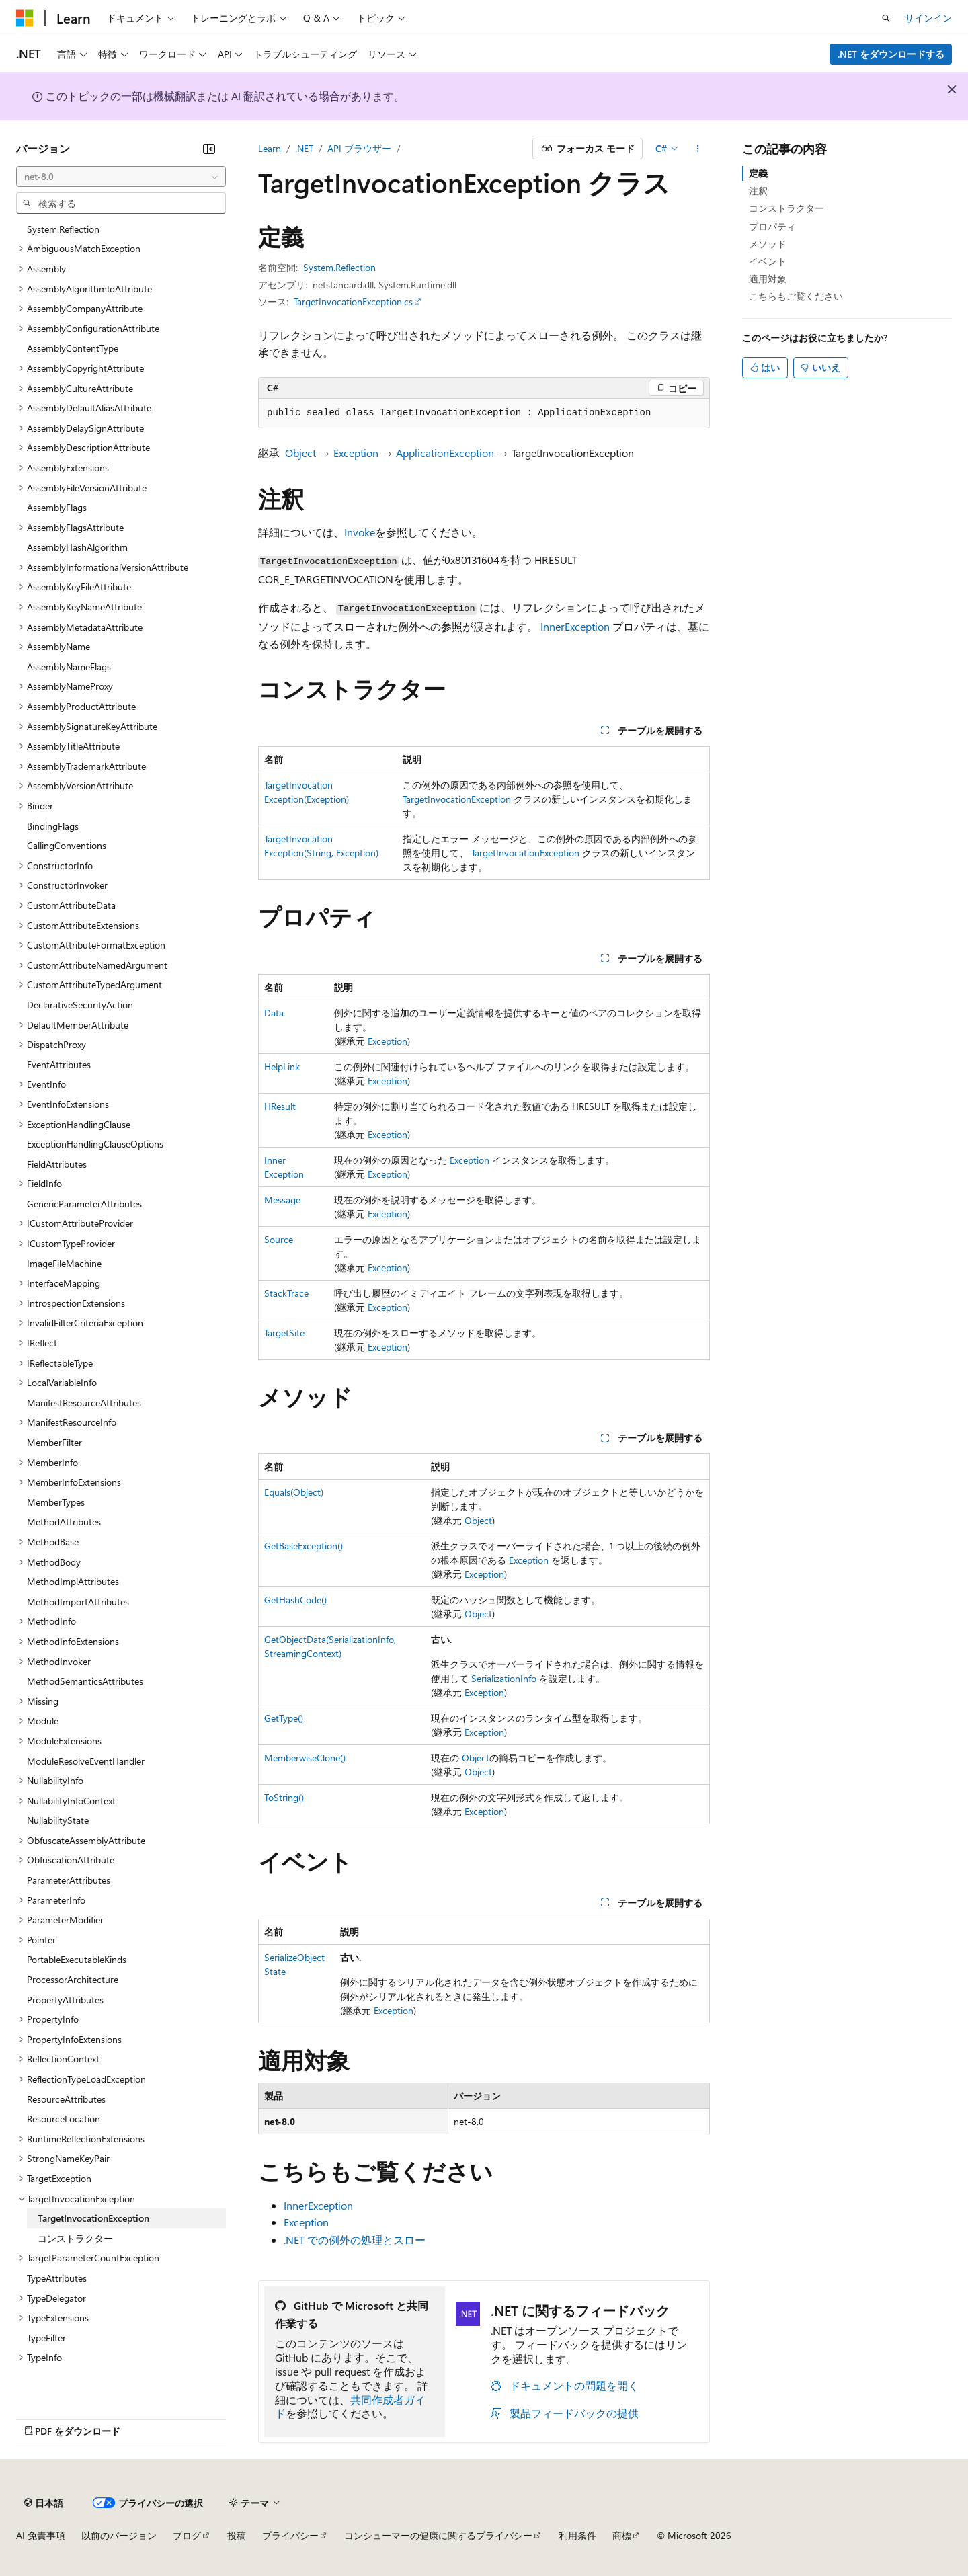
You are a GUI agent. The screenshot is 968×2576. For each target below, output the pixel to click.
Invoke (359, 532)
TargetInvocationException (457, 799)
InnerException (575, 626)
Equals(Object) (293, 1492)
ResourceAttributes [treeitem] (66, 2099)
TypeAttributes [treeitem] (57, 2277)
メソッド (768, 243)
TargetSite (284, 1332)
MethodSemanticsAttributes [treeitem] (85, 1681)
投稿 (236, 2535)
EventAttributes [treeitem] (59, 1064)
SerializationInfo (503, 1678)
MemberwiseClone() (305, 1757)
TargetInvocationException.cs (353, 301)
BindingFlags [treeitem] (53, 825)
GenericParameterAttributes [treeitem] (84, 1203)
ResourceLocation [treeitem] (63, 2118)
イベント (768, 261)
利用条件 (577, 2535)
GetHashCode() (295, 1599)
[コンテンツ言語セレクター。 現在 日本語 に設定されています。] (43, 2502)
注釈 (758, 190)
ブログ (187, 2535)
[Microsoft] (25, 18)
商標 (621, 2535)
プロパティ (772, 226)
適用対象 (768, 278)
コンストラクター (786, 208)
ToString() (284, 1797)
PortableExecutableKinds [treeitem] (76, 1959)
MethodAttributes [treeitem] (64, 1521)
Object (300, 453)
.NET (304, 148)
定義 (758, 173)
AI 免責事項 (40, 2535)
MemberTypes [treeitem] (56, 1502)
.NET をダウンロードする (891, 54)
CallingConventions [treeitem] (66, 845)
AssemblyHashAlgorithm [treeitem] (77, 546)
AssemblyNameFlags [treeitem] (69, 666)
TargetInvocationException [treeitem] (93, 2218)
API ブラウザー (359, 148)
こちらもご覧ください (796, 296)
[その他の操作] (698, 148)
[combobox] (121, 177)
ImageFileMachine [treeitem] (64, 1263)
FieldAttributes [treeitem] (57, 1164)
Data (274, 1012)
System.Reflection (339, 267)
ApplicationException (445, 453)
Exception (355, 453)
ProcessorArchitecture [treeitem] (72, 1979)
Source (278, 1239)
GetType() (283, 1718)
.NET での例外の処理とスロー (355, 2239)
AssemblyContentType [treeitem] (72, 347)
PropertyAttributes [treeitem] (65, 1999)
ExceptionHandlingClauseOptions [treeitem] (95, 1143)
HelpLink (282, 1066)
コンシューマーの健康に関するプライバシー (438, 2535)
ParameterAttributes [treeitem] (68, 1880)
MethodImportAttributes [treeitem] (78, 1601)
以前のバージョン (119, 2535)
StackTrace (286, 1293)
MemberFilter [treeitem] (54, 1442)
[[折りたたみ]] (209, 148)
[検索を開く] (886, 18)
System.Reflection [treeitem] (63, 229)
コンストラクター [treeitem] (75, 2238)
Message (282, 1199)
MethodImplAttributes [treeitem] (73, 1581)
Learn (269, 148)
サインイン (928, 17)
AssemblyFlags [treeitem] (57, 507)
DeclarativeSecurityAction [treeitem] (80, 1004)
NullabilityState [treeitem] (58, 1820)
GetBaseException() (303, 1545)
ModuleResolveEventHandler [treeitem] (86, 1761)
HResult (280, 1106)
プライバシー (290, 2535)
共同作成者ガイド (350, 2406)
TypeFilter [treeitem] (46, 2337)
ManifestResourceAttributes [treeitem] (84, 1402)
